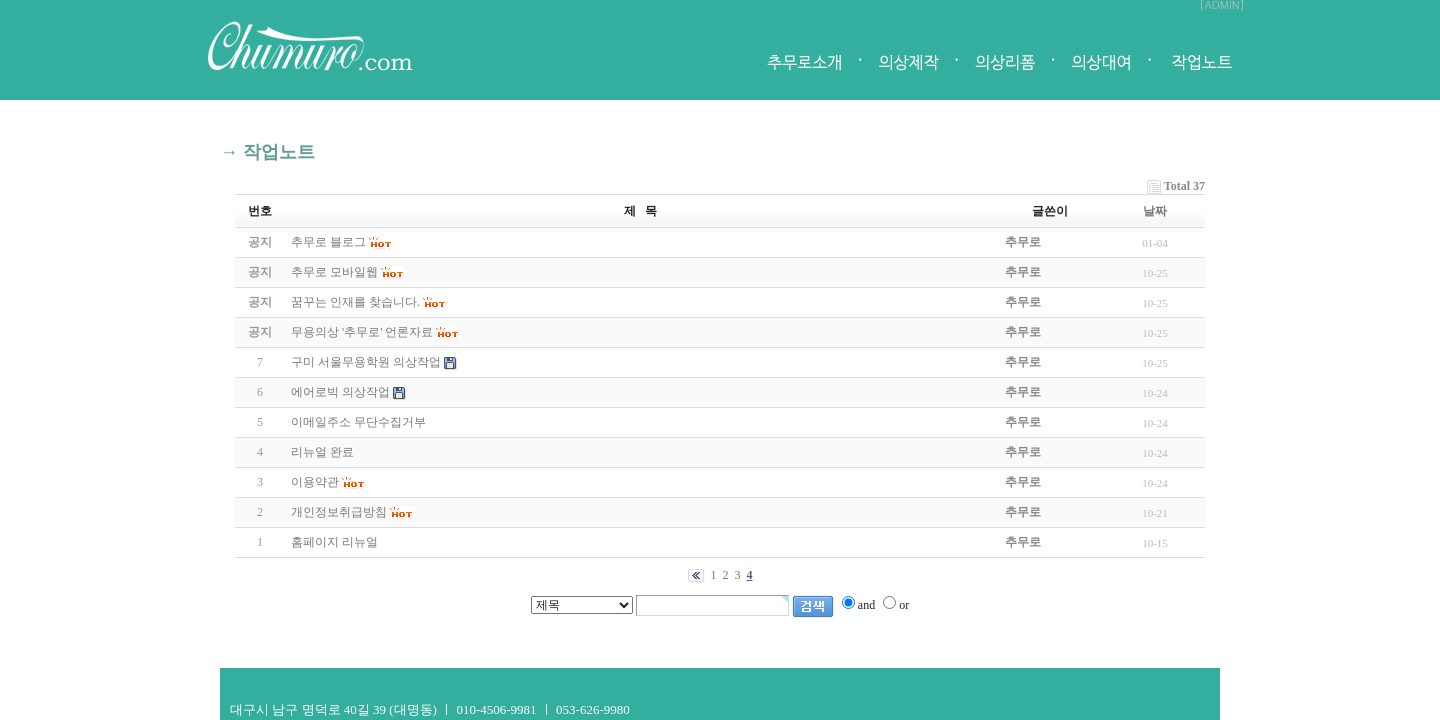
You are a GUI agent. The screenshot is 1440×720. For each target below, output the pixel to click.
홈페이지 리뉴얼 (334, 542)
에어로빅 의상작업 (342, 392)
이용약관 (316, 482)
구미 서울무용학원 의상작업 (367, 362)
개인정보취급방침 (340, 512)
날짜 (1155, 211)
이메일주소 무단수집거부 (358, 422)
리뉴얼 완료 (322, 452)
